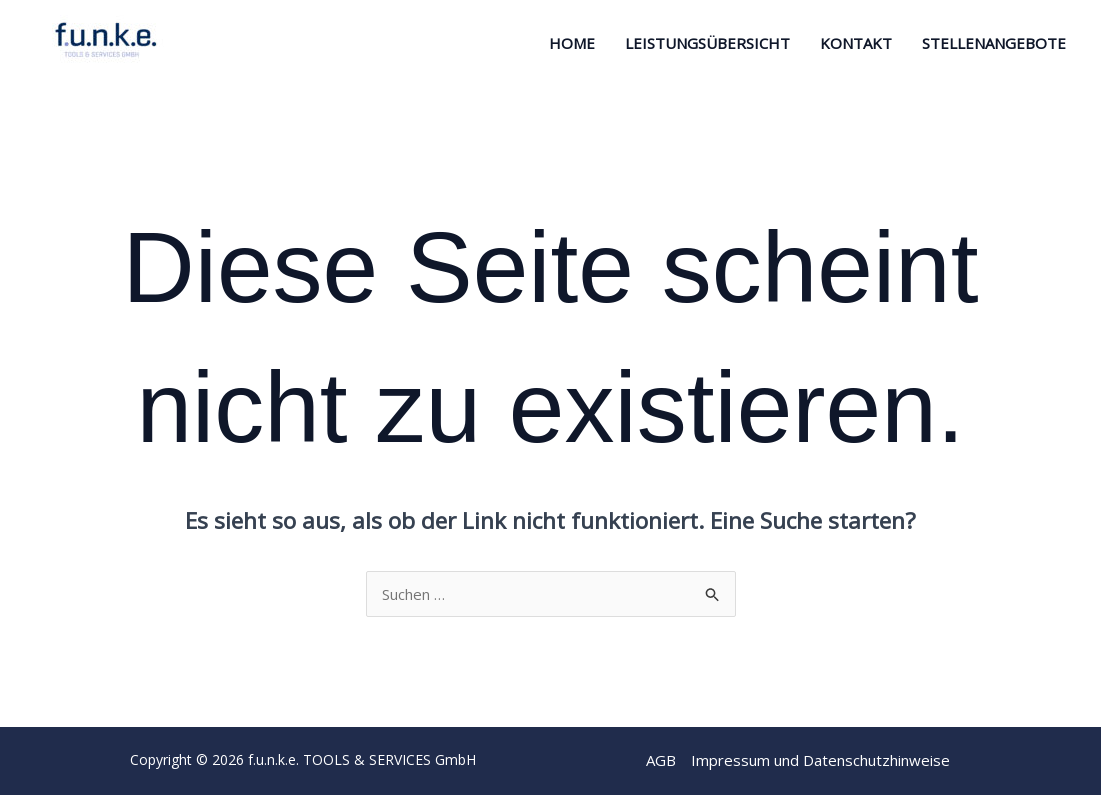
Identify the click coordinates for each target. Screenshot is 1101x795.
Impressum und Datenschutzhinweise (820, 760)
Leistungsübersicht (707, 43)
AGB (661, 760)
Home (572, 43)
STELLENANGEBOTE (994, 43)
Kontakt (856, 43)
